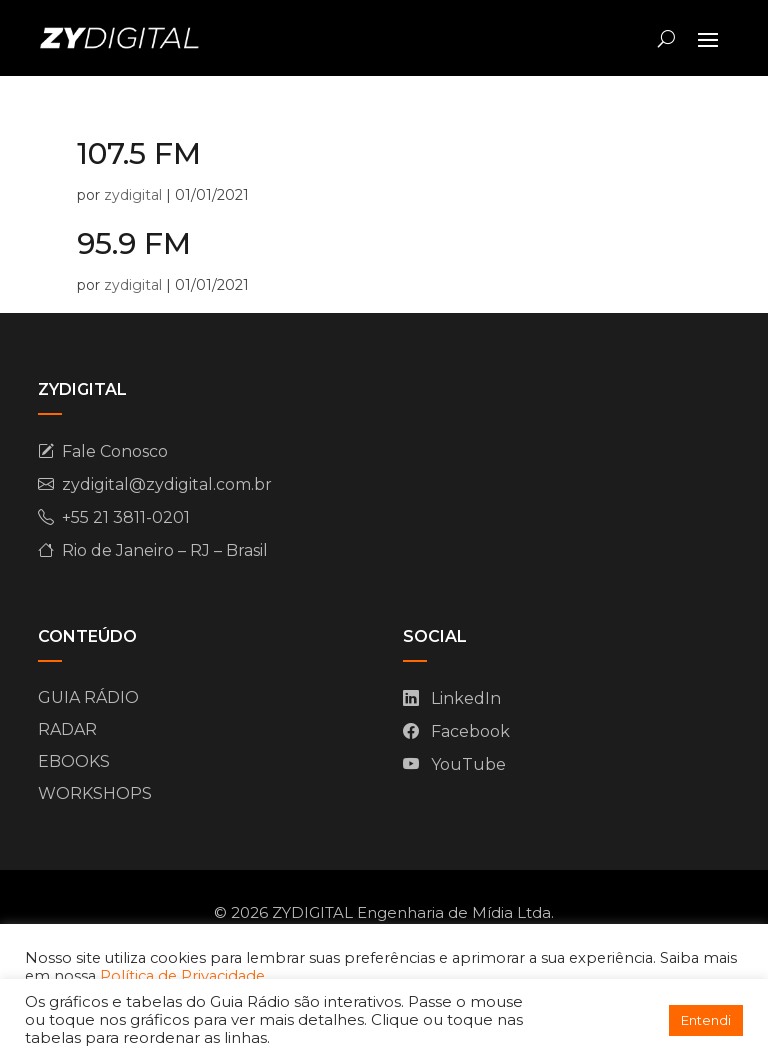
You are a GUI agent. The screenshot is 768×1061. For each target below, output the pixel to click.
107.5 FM (139, 153)
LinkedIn (466, 698)
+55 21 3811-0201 (126, 517)
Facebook (470, 731)
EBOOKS (74, 761)
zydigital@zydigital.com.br (167, 484)
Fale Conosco (115, 451)
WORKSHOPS (95, 793)
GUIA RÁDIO (88, 697)
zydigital (133, 195)
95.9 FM (134, 243)
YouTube (468, 764)
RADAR (67, 729)
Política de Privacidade (182, 976)
